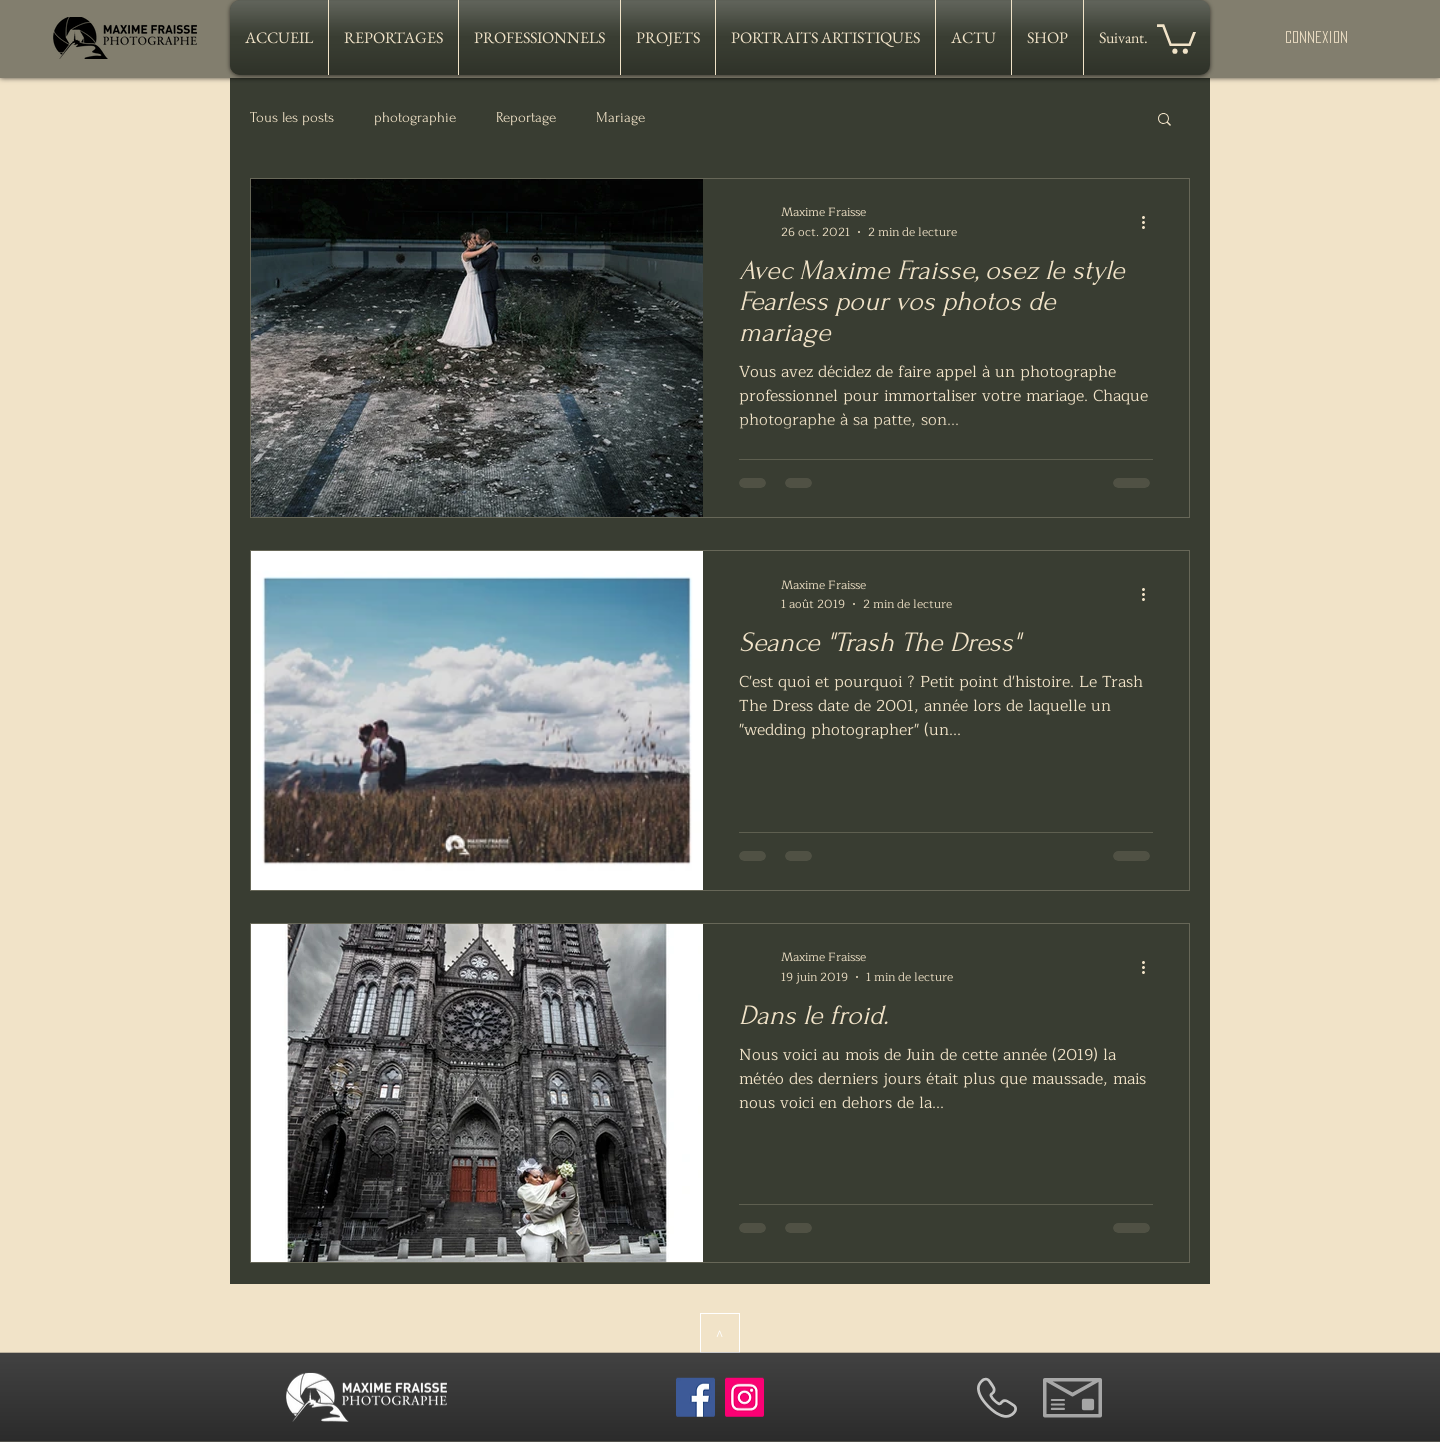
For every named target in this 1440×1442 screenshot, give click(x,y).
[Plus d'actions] (1150, 222)
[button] (1176, 37)
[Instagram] (744, 1397)
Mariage (620, 117)
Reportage (526, 117)
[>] (720, 1333)
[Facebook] (695, 1397)
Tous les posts (292, 117)
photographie (415, 117)
